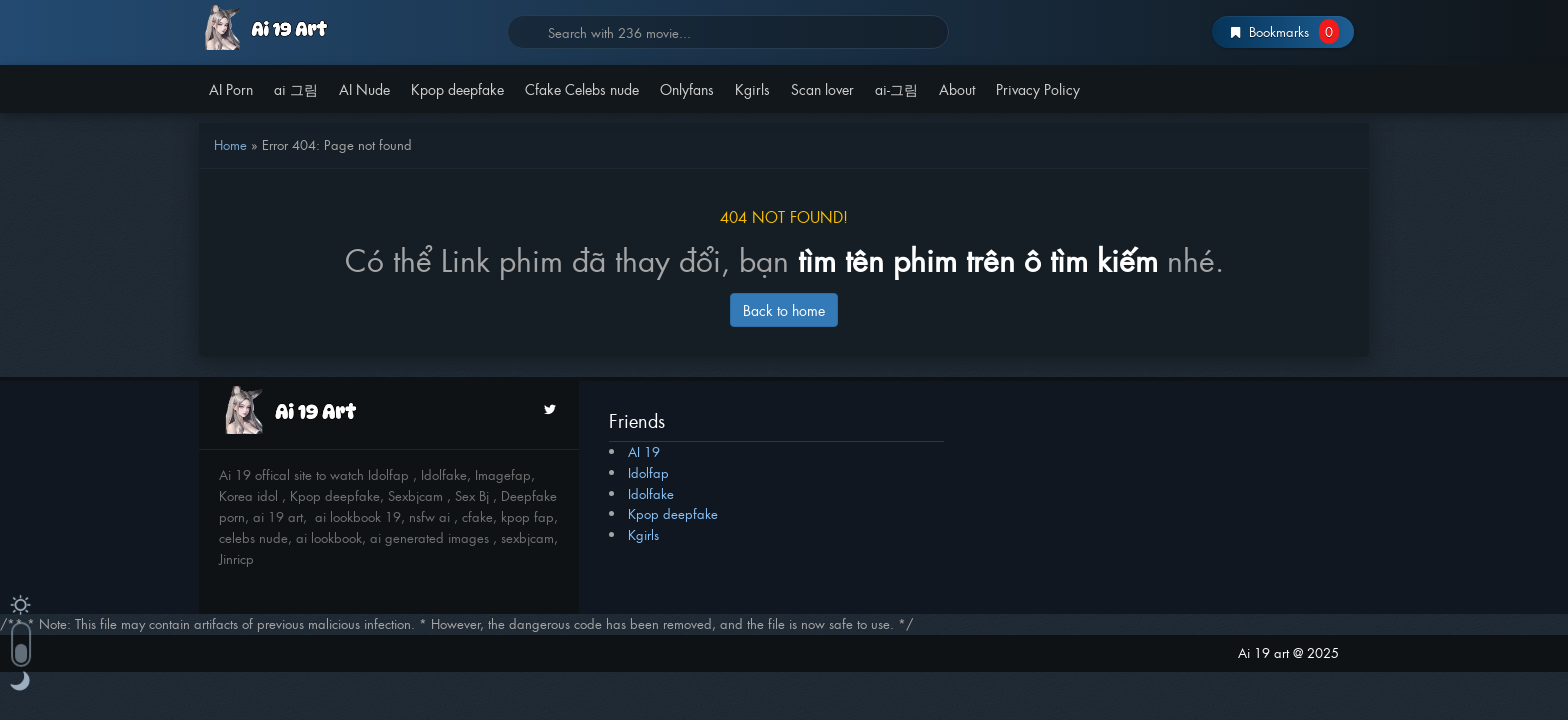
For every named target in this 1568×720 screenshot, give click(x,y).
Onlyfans (687, 88)
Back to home (784, 309)
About (957, 88)
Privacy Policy (1038, 88)
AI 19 (644, 451)
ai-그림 (896, 88)
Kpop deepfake (457, 88)
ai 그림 (296, 88)
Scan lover (822, 88)
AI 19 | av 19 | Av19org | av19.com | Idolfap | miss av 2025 (345, 27)
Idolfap (648, 472)
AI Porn (231, 88)
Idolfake (651, 493)
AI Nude (364, 88)
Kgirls (752, 88)
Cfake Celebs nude (582, 88)
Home (230, 144)
